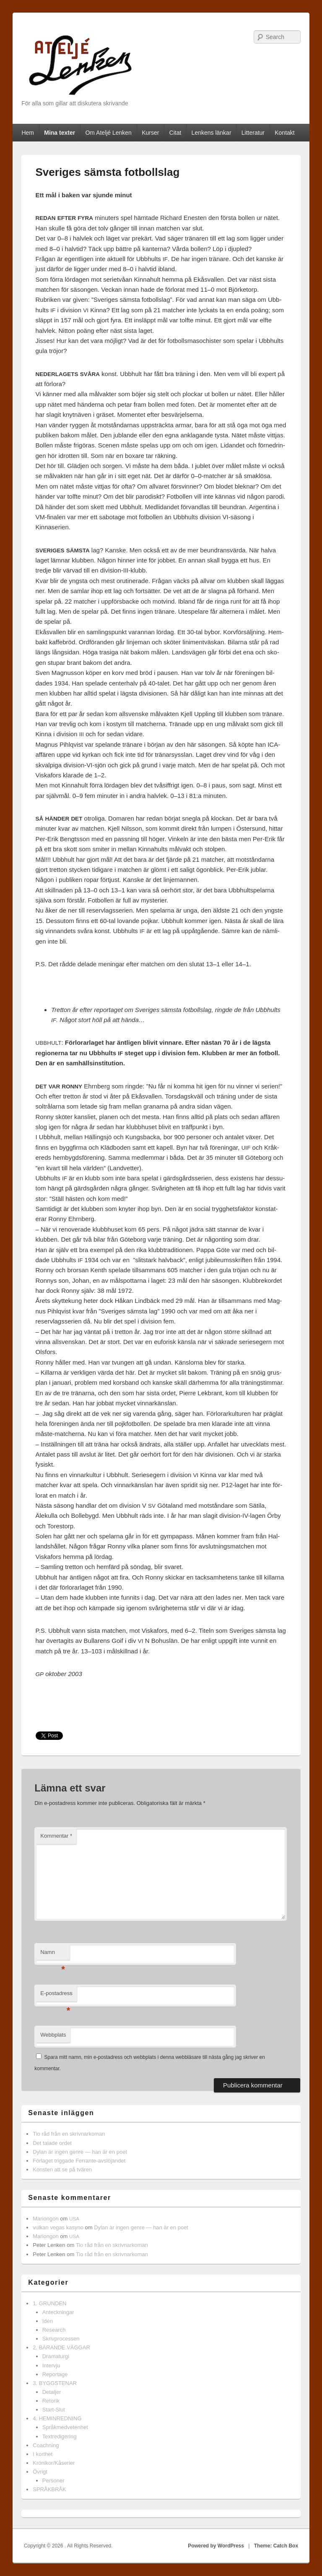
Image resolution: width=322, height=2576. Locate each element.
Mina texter (59, 132)
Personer (53, 2480)
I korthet (42, 2454)
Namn (52, 1954)
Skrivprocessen (61, 2338)
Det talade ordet (52, 2143)
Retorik (51, 2401)
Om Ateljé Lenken (108, 132)
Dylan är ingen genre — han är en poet (80, 2152)
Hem (27, 132)
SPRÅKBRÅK (49, 2489)
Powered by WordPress (216, 2546)
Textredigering (59, 2436)
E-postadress (56, 1995)
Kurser (150, 132)
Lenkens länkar (211, 132)
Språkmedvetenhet (65, 2427)
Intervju (51, 2365)
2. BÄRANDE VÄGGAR (61, 2347)
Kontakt (284, 132)
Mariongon (45, 2218)
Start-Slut (53, 2409)
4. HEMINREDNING (57, 2418)
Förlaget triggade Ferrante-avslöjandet (79, 2161)
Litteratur (253, 132)
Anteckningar (58, 2312)
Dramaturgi (55, 2356)
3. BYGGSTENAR (55, 2383)
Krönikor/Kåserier (54, 2463)
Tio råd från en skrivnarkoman (69, 2134)
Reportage (55, 2374)
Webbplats (53, 2035)
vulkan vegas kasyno (58, 2227)
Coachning (46, 2445)
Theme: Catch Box (276, 2546)
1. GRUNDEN (49, 2303)
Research (54, 2330)
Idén (47, 2321)
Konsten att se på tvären (62, 2169)
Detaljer (51, 2392)
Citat (175, 132)
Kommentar (56, 1836)
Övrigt (40, 2472)
